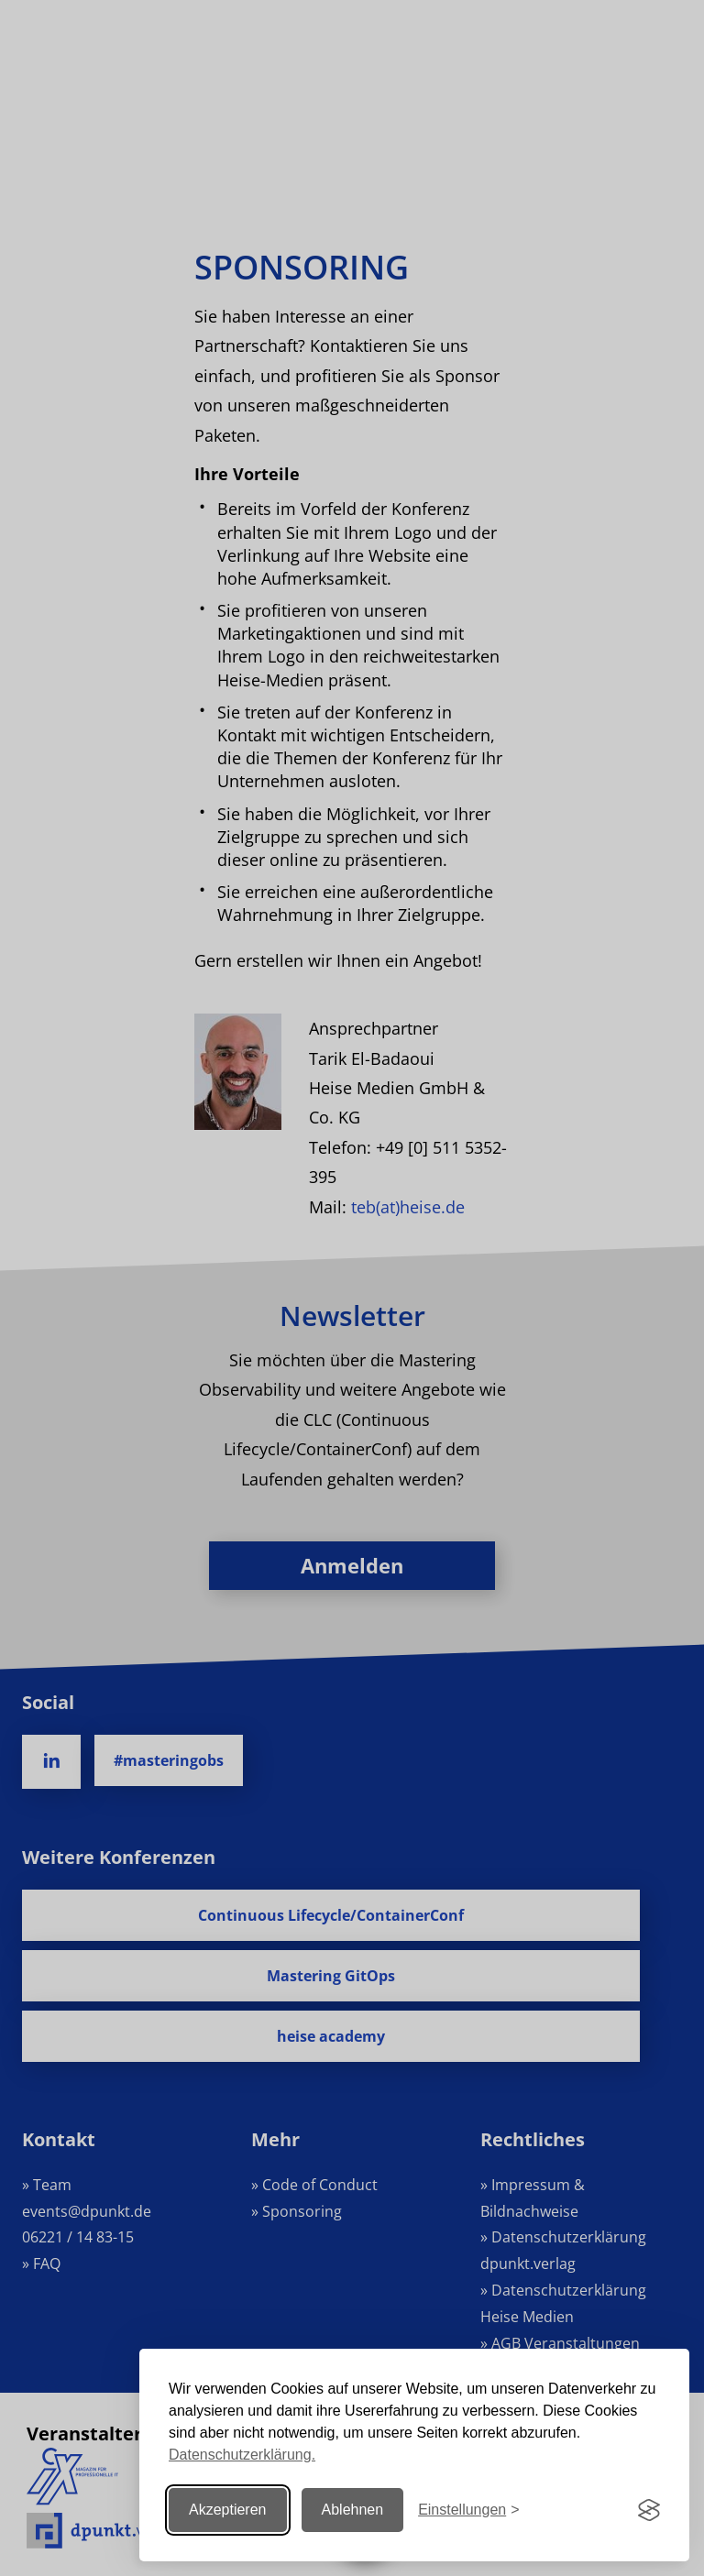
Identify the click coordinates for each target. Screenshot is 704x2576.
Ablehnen (353, 2509)
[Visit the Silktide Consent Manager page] (649, 2510)
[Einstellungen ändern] (468, 2510)
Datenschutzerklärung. (242, 2454)
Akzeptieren (228, 2509)
